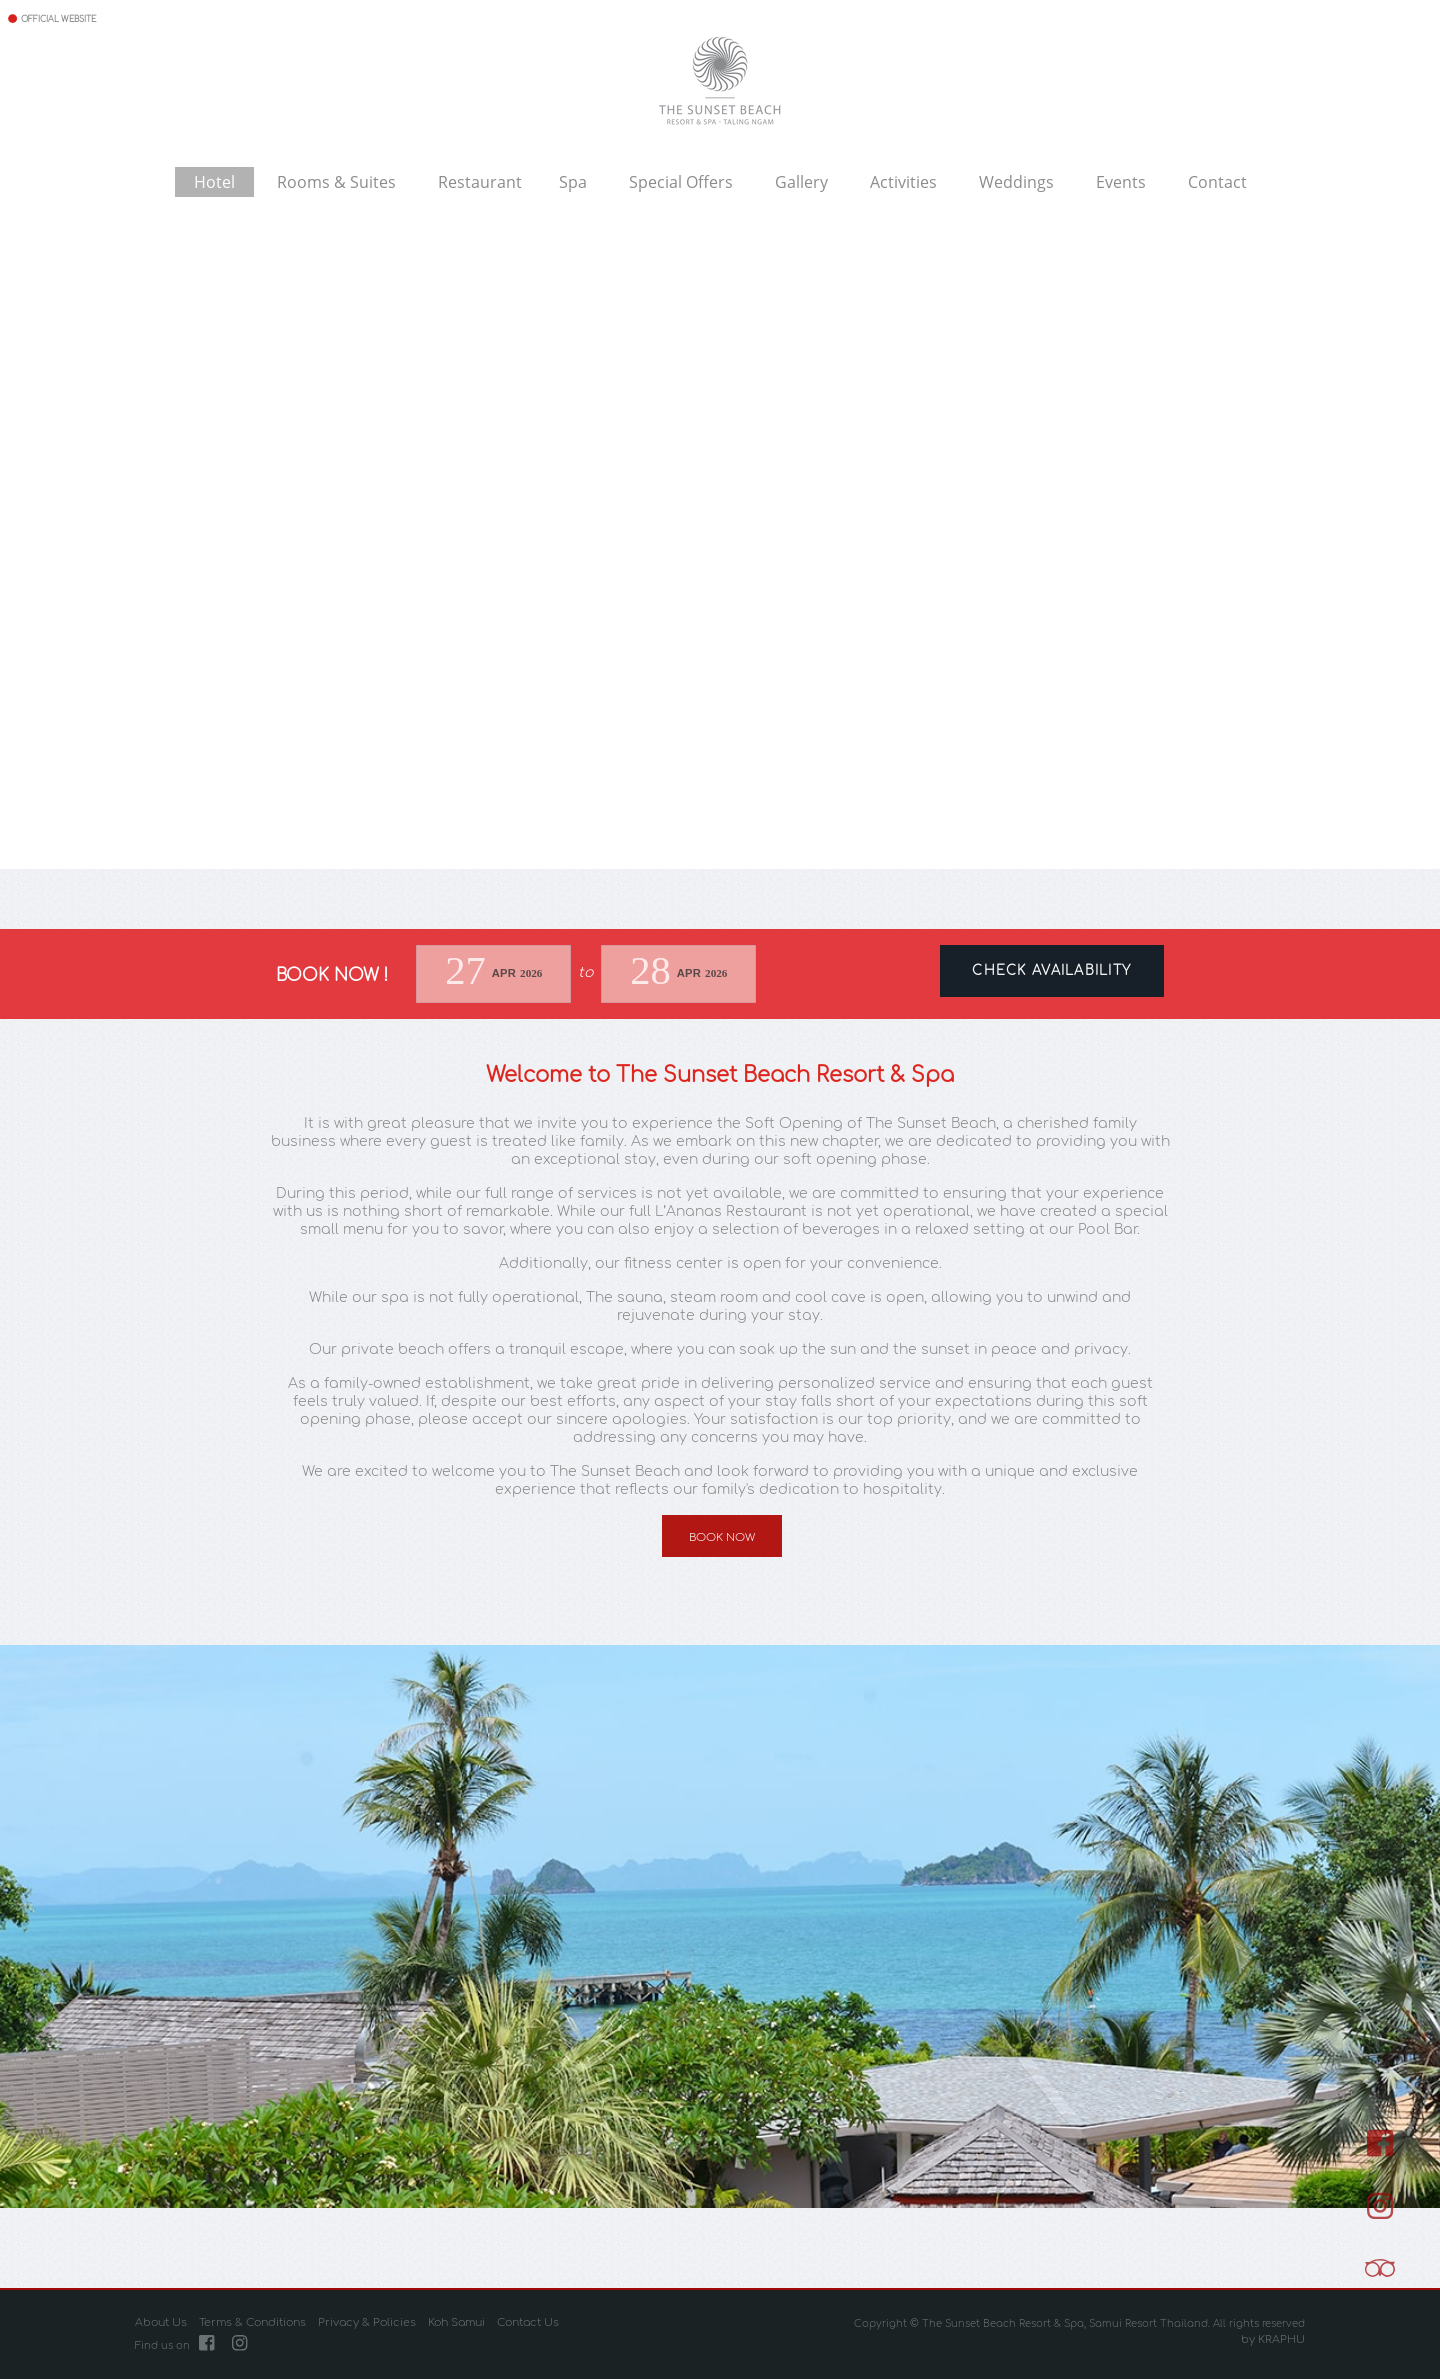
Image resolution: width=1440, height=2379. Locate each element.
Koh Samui (456, 2323)
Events (1121, 181)
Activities (903, 181)
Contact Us (528, 2323)
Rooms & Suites (336, 181)
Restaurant (480, 181)
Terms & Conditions (252, 2323)
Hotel (214, 181)
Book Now (722, 1537)
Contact (1217, 181)
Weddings (1016, 181)
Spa (573, 181)
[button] (18, 1927)
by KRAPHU (1273, 2340)
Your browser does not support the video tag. (720, 569)
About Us (161, 2323)
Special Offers (681, 181)
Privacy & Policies (367, 2323)
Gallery (801, 181)
